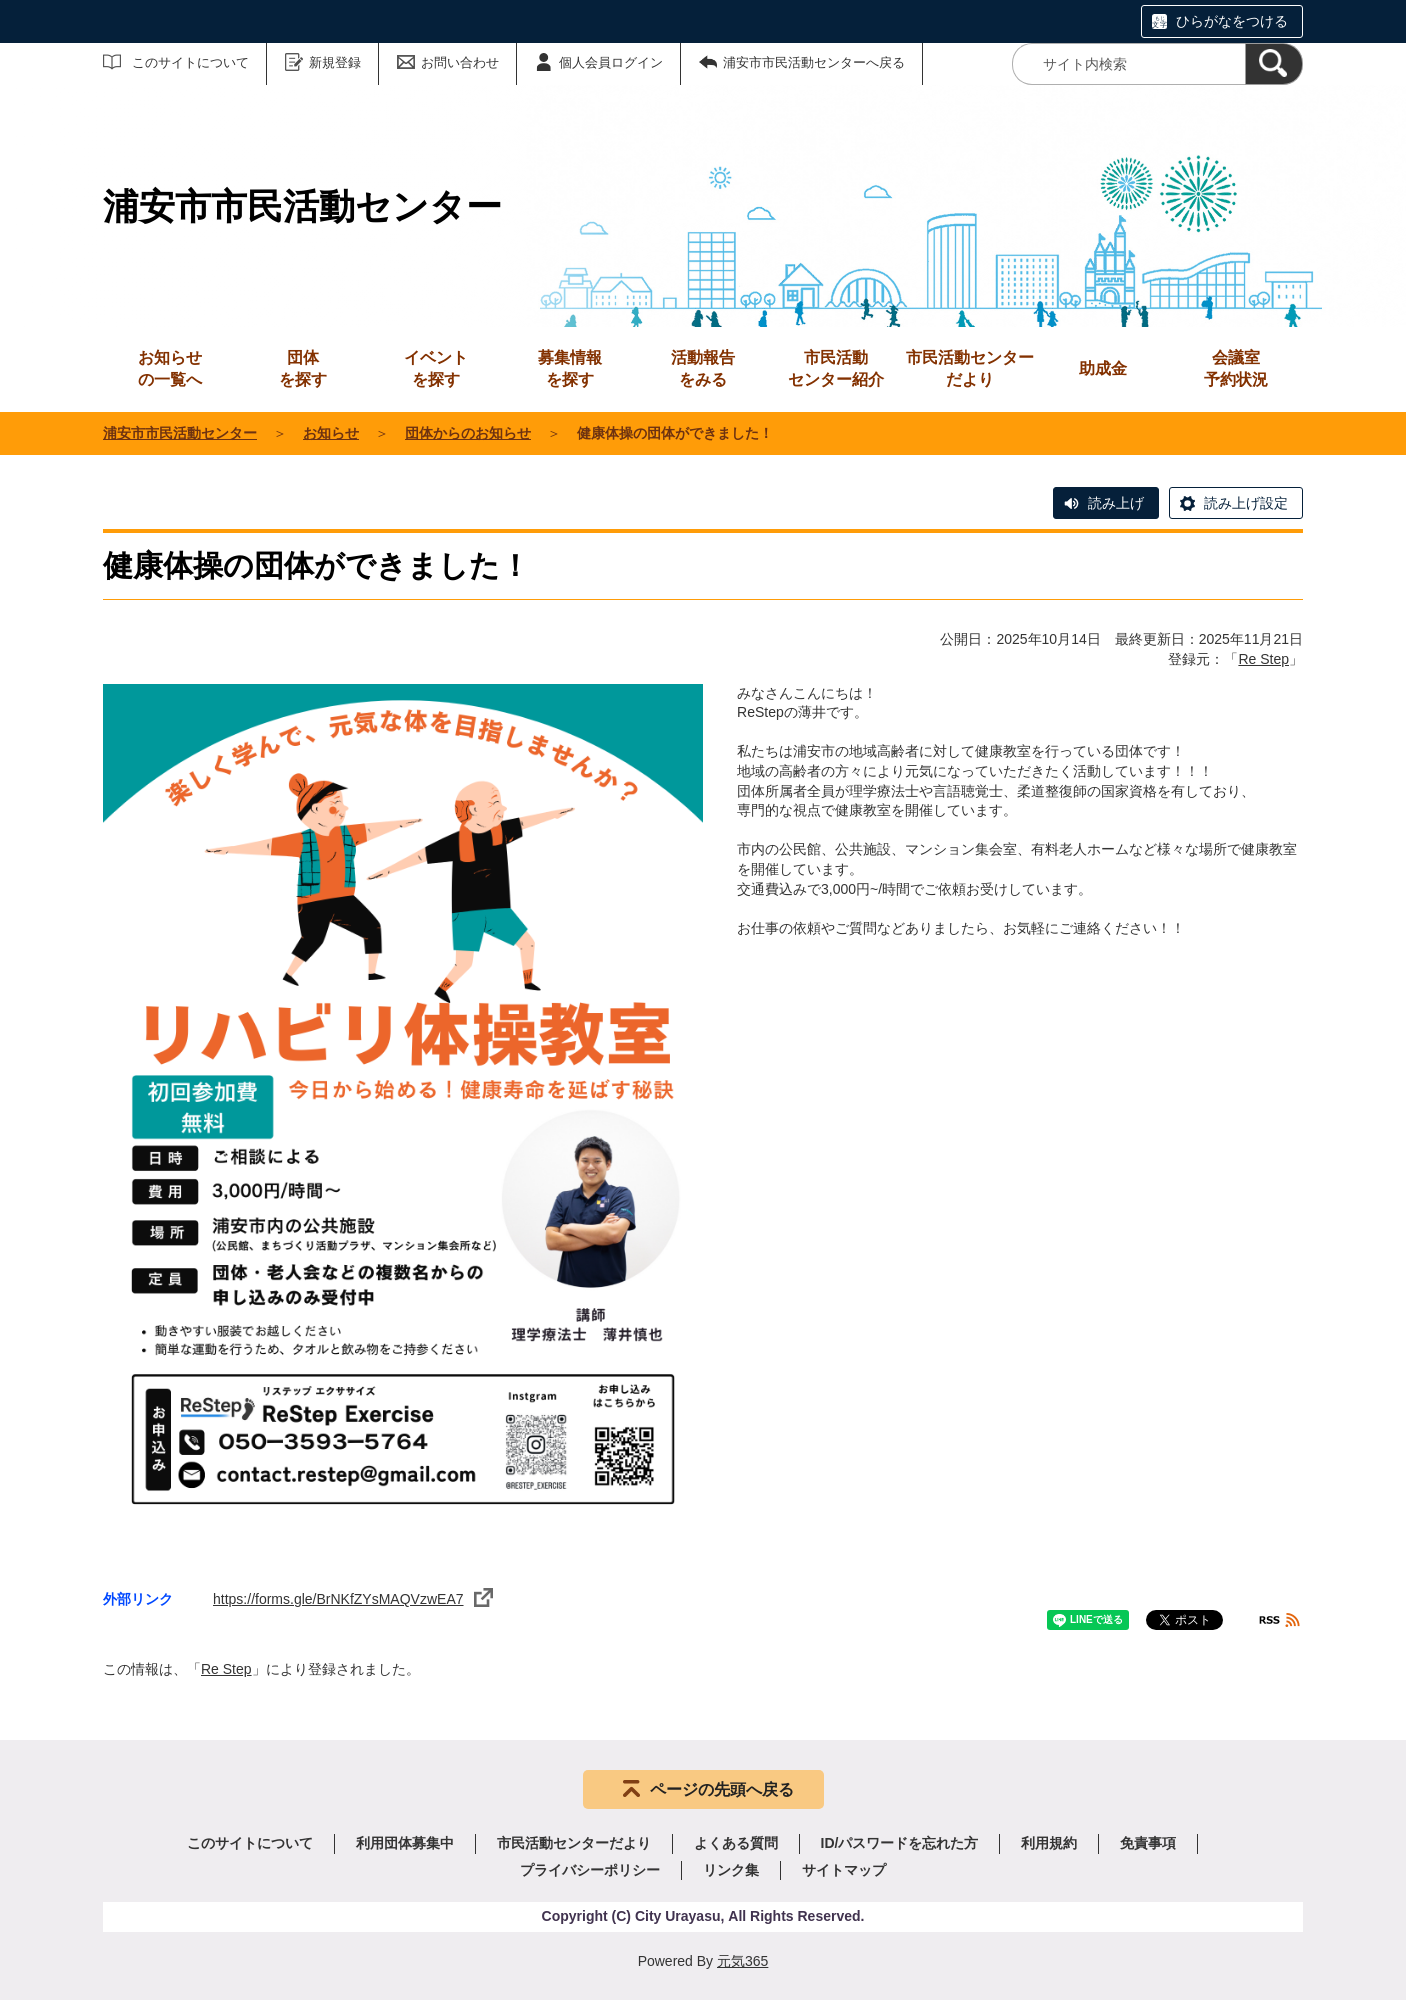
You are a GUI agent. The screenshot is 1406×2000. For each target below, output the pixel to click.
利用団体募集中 (405, 1843)
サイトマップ (844, 1870)
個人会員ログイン (611, 62)
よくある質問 (736, 1843)
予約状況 (1236, 367)
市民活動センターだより (970, 368)
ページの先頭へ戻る (722, 1789)
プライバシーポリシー (590, 1870)
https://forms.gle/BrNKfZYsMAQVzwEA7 (353, 1599)
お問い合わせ (460, 62)
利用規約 (1049, 1843)
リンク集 (731, 1870)
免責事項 (1148, 1843)
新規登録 (335, 62)
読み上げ (1116, 503)
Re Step (1263, 659)
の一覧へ (170, 367)
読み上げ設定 (1246, 503)
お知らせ (331, 433)
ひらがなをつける (1232, 21)
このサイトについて (190, 62)
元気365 (742, 1961)
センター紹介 (836, 367)
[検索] (1274, 64)
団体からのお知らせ (468, 433)
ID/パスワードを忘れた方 (900, 1843)
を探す (303, 367)
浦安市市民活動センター (180, 433)
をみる (703, 367)
